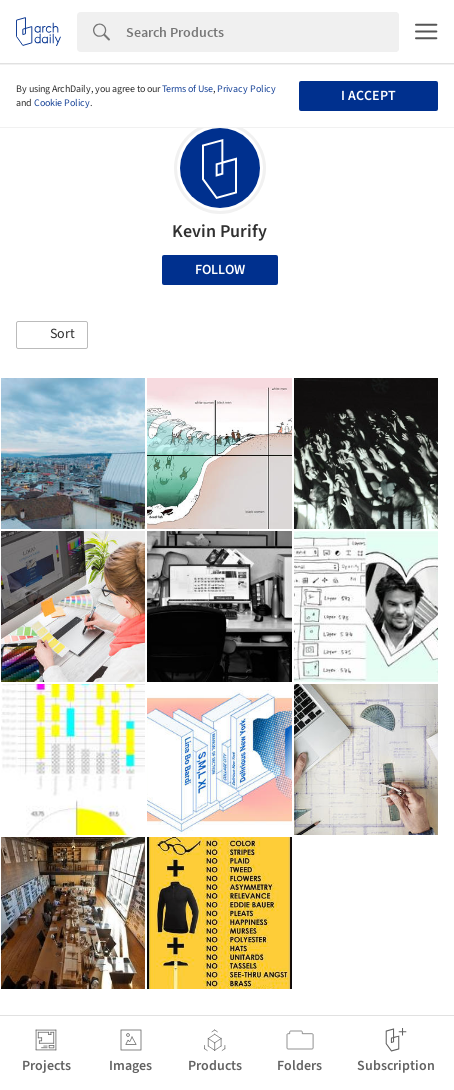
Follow (220, 270)
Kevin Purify (219, 231)
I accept (368, 96)
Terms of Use (187, 89)
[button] (52, 335)
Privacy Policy (246, 89)
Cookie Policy (62, 103)
